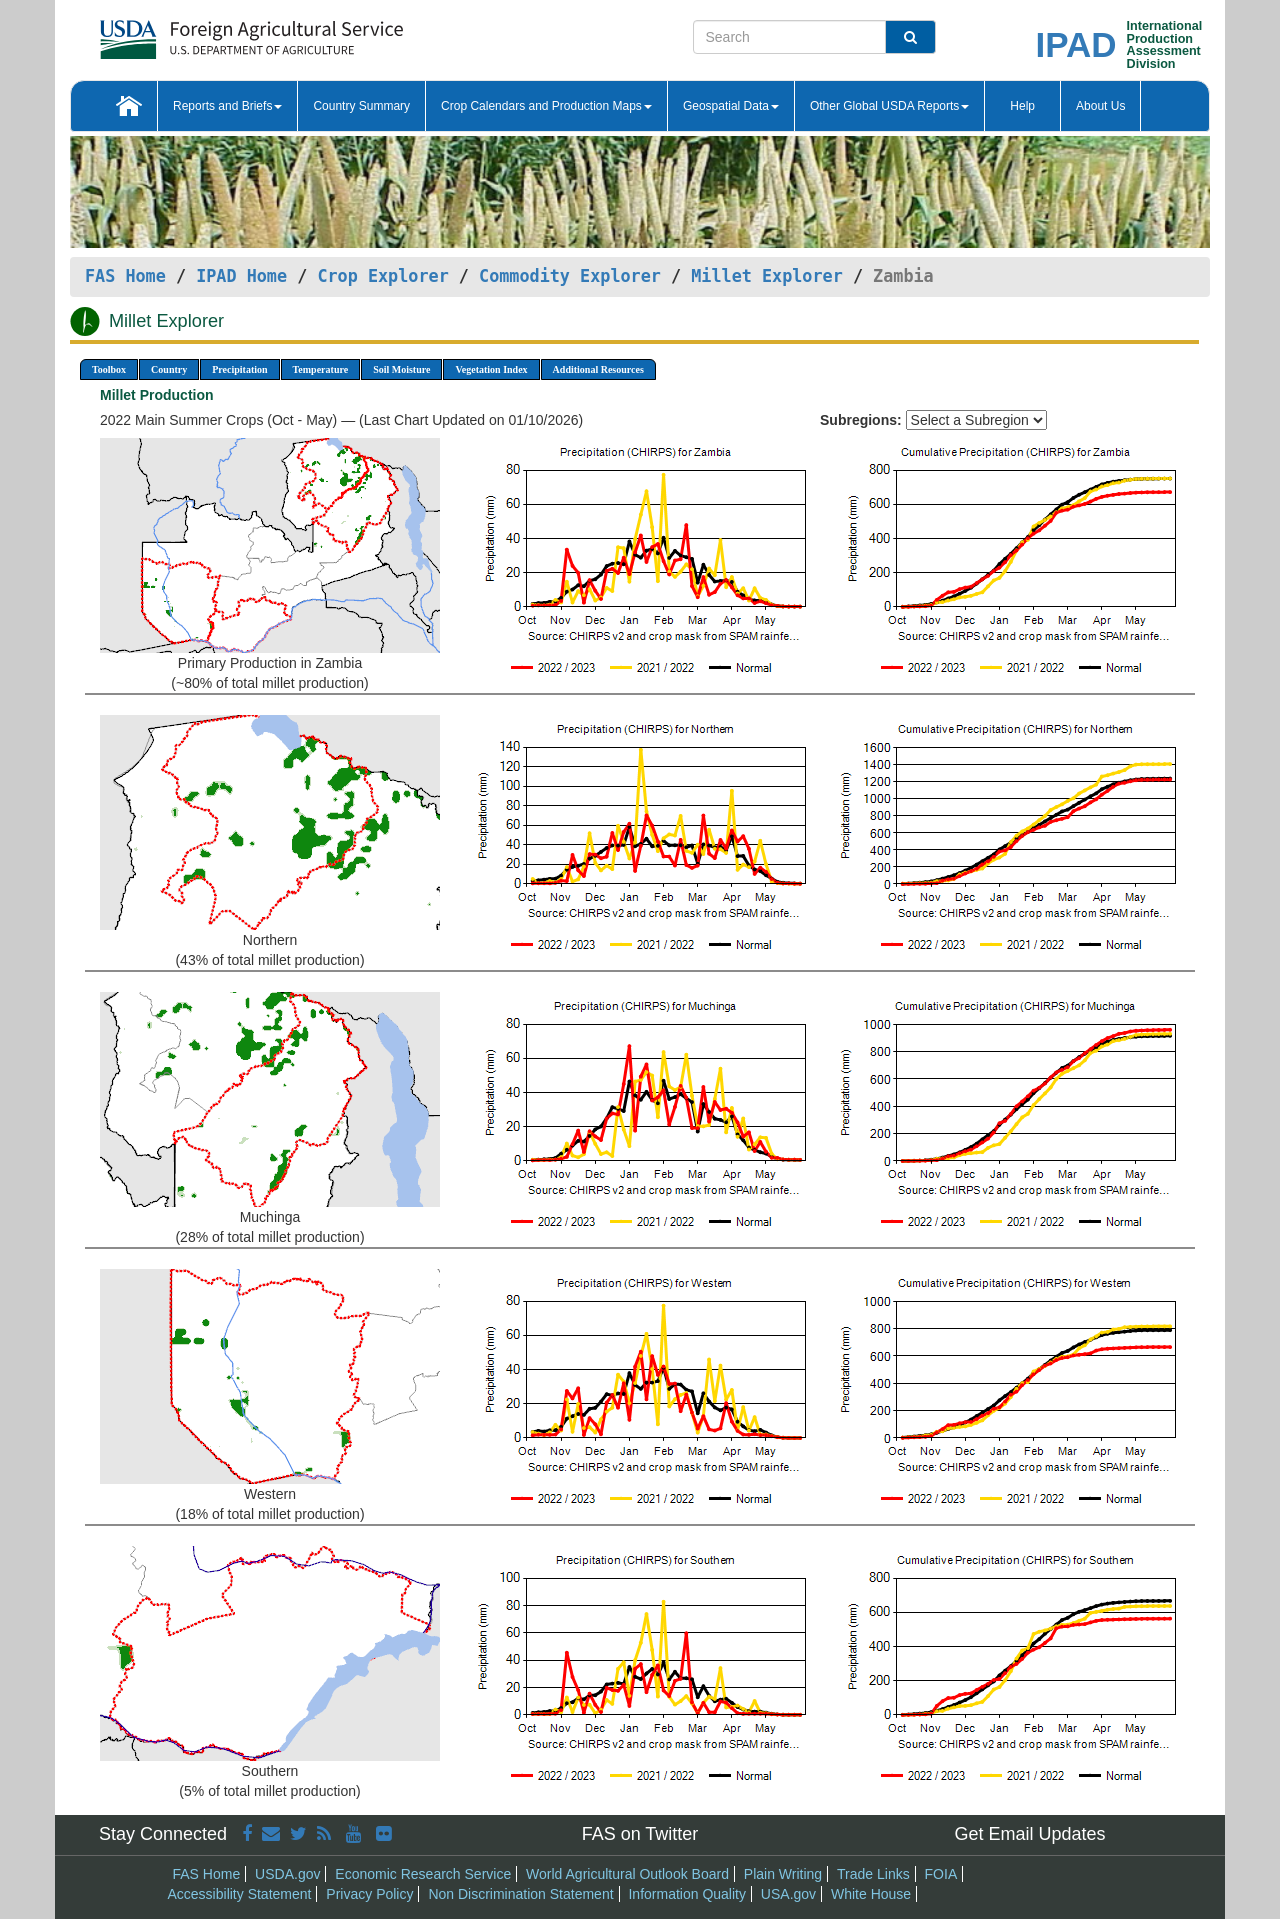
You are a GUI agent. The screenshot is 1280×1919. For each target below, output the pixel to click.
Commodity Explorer (570, 276)
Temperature (321, 369)
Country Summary (361, 106)
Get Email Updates (1029, 1834)
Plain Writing (783, 1874)
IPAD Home (241, 276)
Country (169, 369)
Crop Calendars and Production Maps (546, 106)
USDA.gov (287, 1874)
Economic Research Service (423, 1874)
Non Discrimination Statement (520, 1894)
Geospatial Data (731, 106)
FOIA (941, 1874)
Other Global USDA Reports (889, 106)
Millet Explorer (767, 276)
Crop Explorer (382, 276)
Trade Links (873, 1874)
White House (871, 1894)
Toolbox (109, 369)
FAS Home (125, 276)
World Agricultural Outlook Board (627, 1874)
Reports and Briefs (227, 106)
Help (1022, 106)
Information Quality (687, 1894)
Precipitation (239, 369)
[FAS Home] (201, 32)
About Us (1100, 106)
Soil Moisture (401, 369)
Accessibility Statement (240, 1894)
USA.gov (788, 1894)
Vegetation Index (491, 369)
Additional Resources (598, 369)
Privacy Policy (369, 1894)
